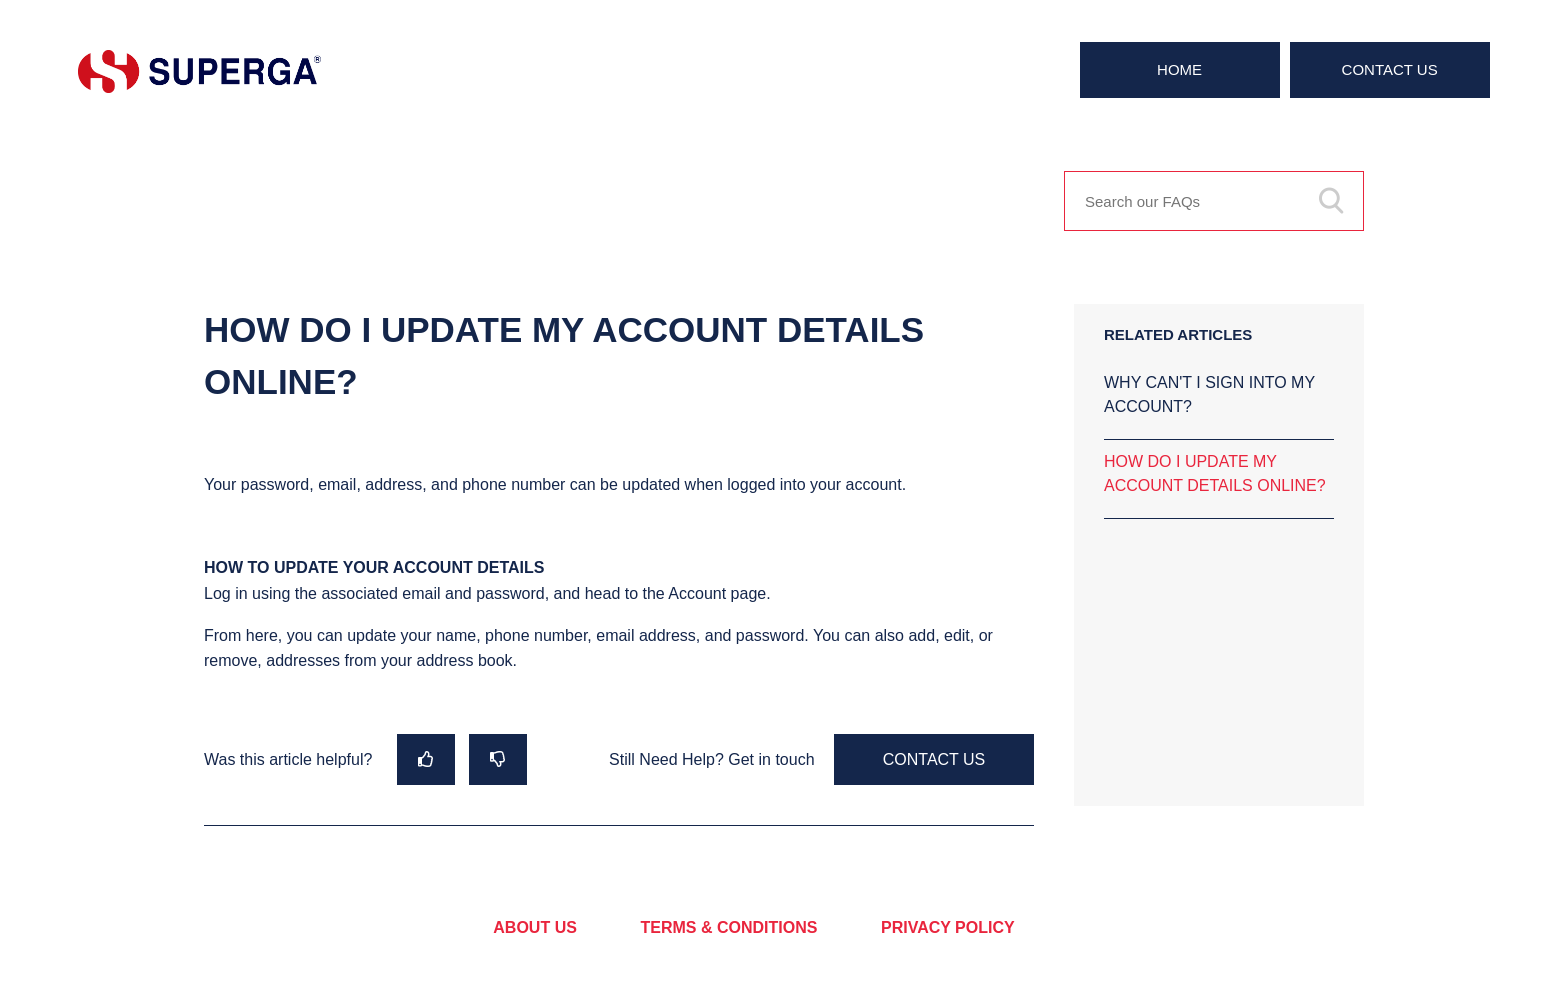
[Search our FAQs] (1214, 201)
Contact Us (1390, 69)
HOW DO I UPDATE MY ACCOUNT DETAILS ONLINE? (1215, 473)
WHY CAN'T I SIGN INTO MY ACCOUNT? (1209, 394)
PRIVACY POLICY (948, 927)
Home (1179, 69)
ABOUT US (535, 927)
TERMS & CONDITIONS (729, 927)
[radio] (426, 759)
